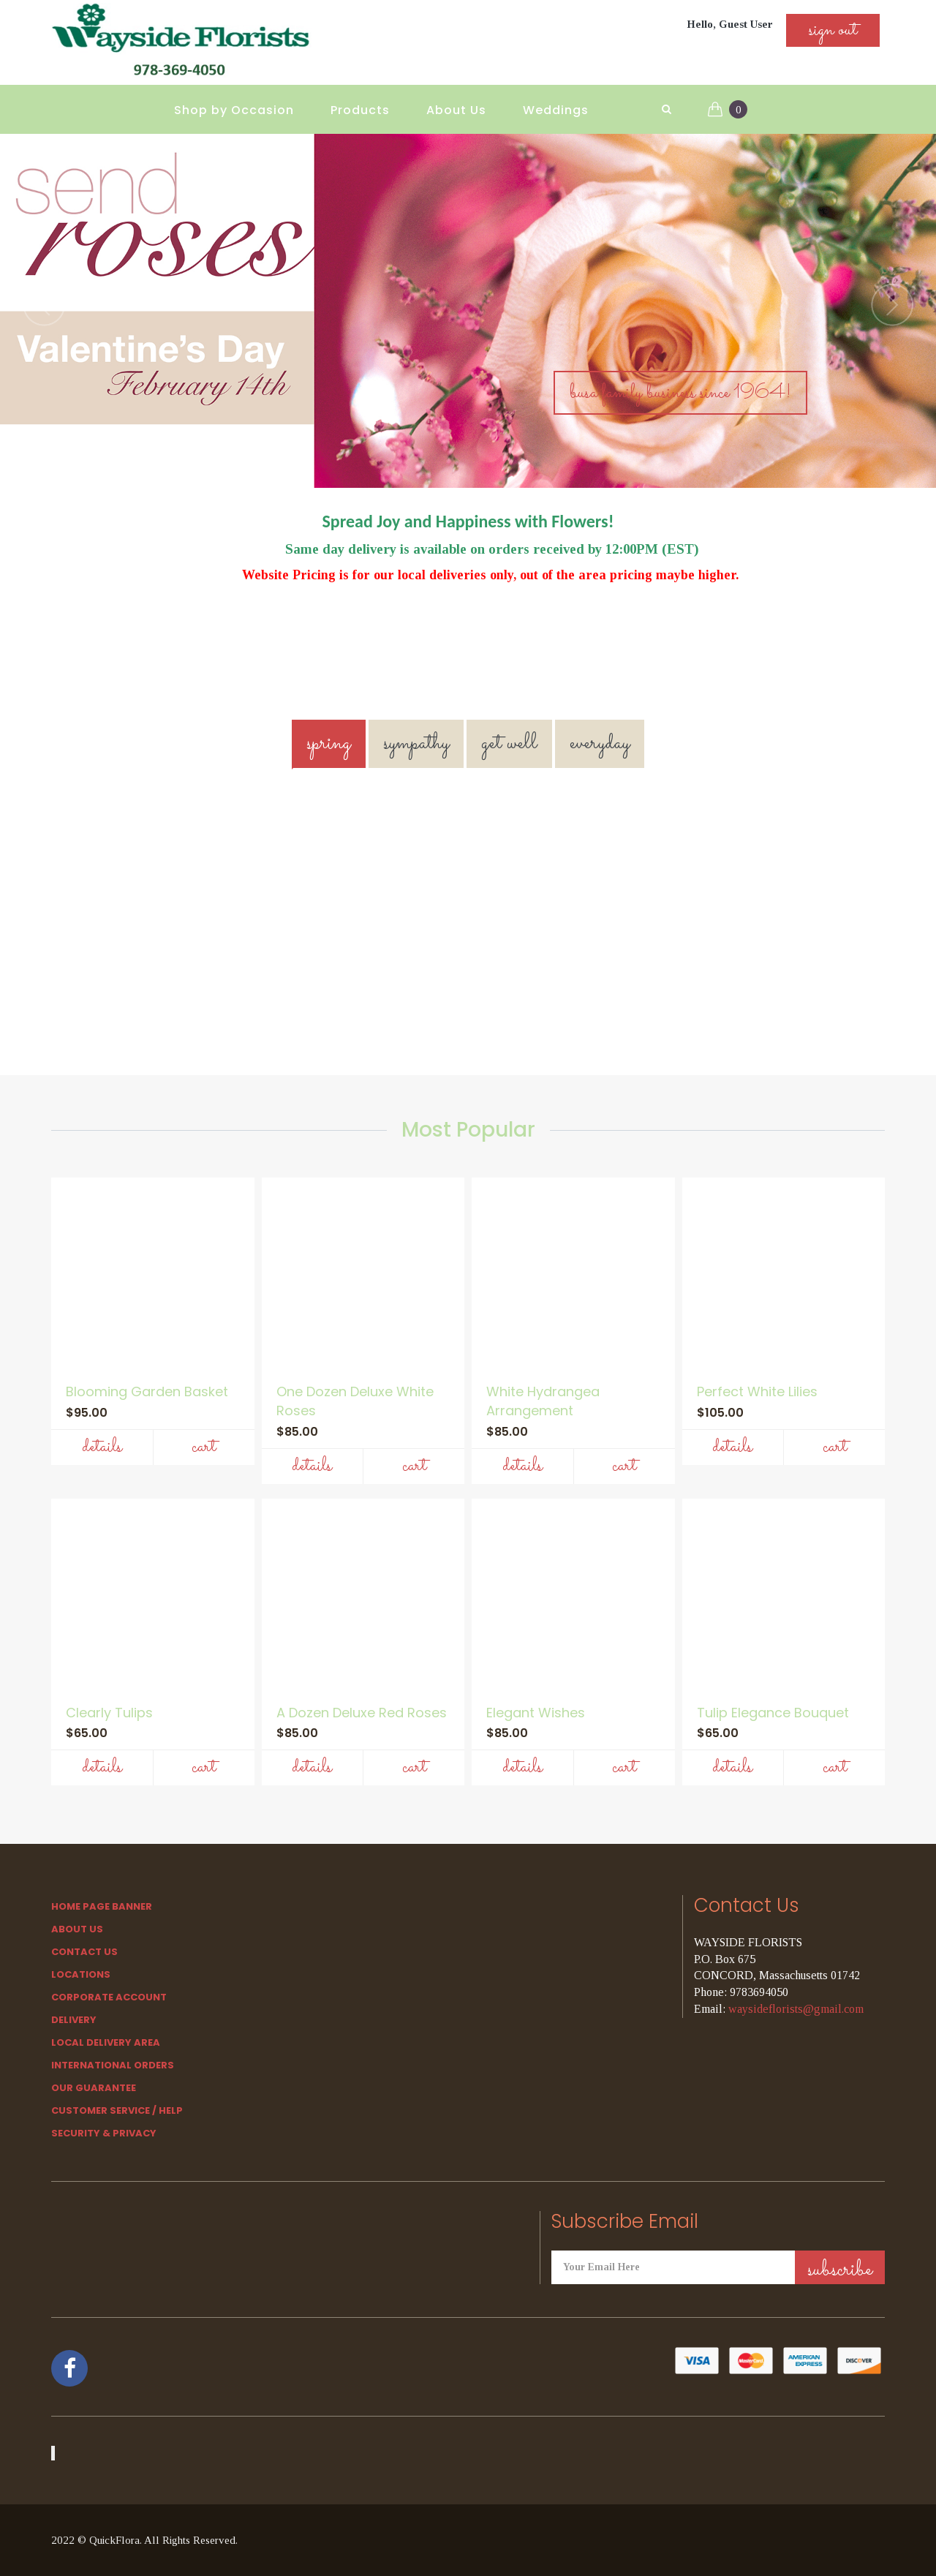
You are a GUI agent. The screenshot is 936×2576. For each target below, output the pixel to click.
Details (102, 1447)
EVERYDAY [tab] (600, 743)
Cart (204, 1447)
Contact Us (84, 1952)
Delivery (74, 2020)
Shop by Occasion (234, 110)
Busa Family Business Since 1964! (680, 393)
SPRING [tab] (328, 743)
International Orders (112, 2065)
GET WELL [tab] (509, 743)
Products (360, 110)
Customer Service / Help (117, 2110)
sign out (833, 30)
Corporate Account (109, 1997)
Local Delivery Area (105, 2042)
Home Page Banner (101, 1906)
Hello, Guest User (730, 24)
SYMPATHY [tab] (416, 743)
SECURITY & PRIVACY (103, 2133)
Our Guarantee (93, 2088)
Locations (80, 1974)
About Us (456, 110)
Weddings (556, 110)
